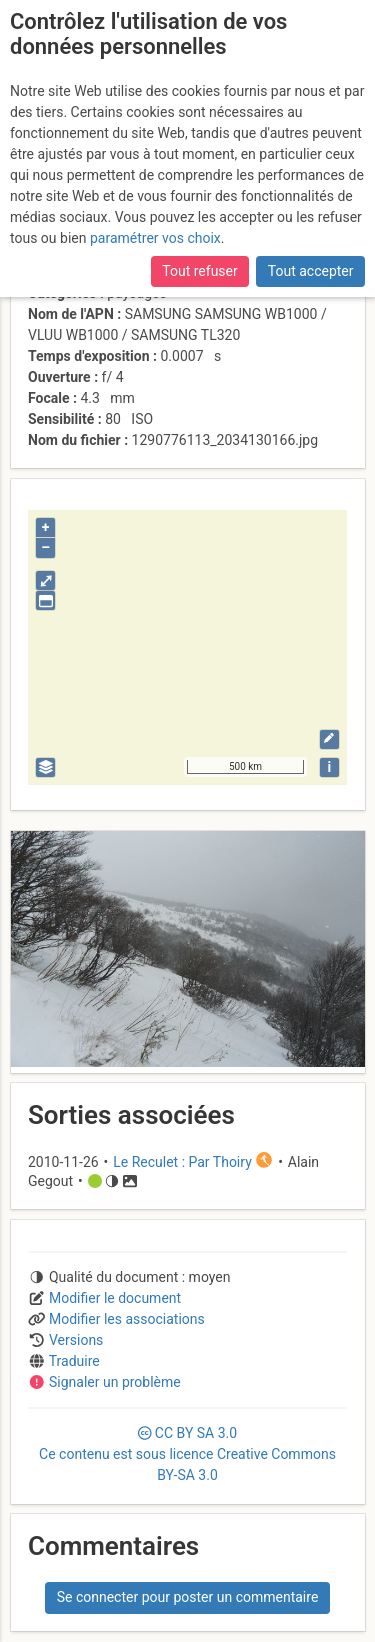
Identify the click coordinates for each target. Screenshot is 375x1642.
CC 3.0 (187, 1454)
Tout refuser (199, 271)
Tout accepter (311, 271)
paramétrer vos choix (155, 238)
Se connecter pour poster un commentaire (188, 1597)
